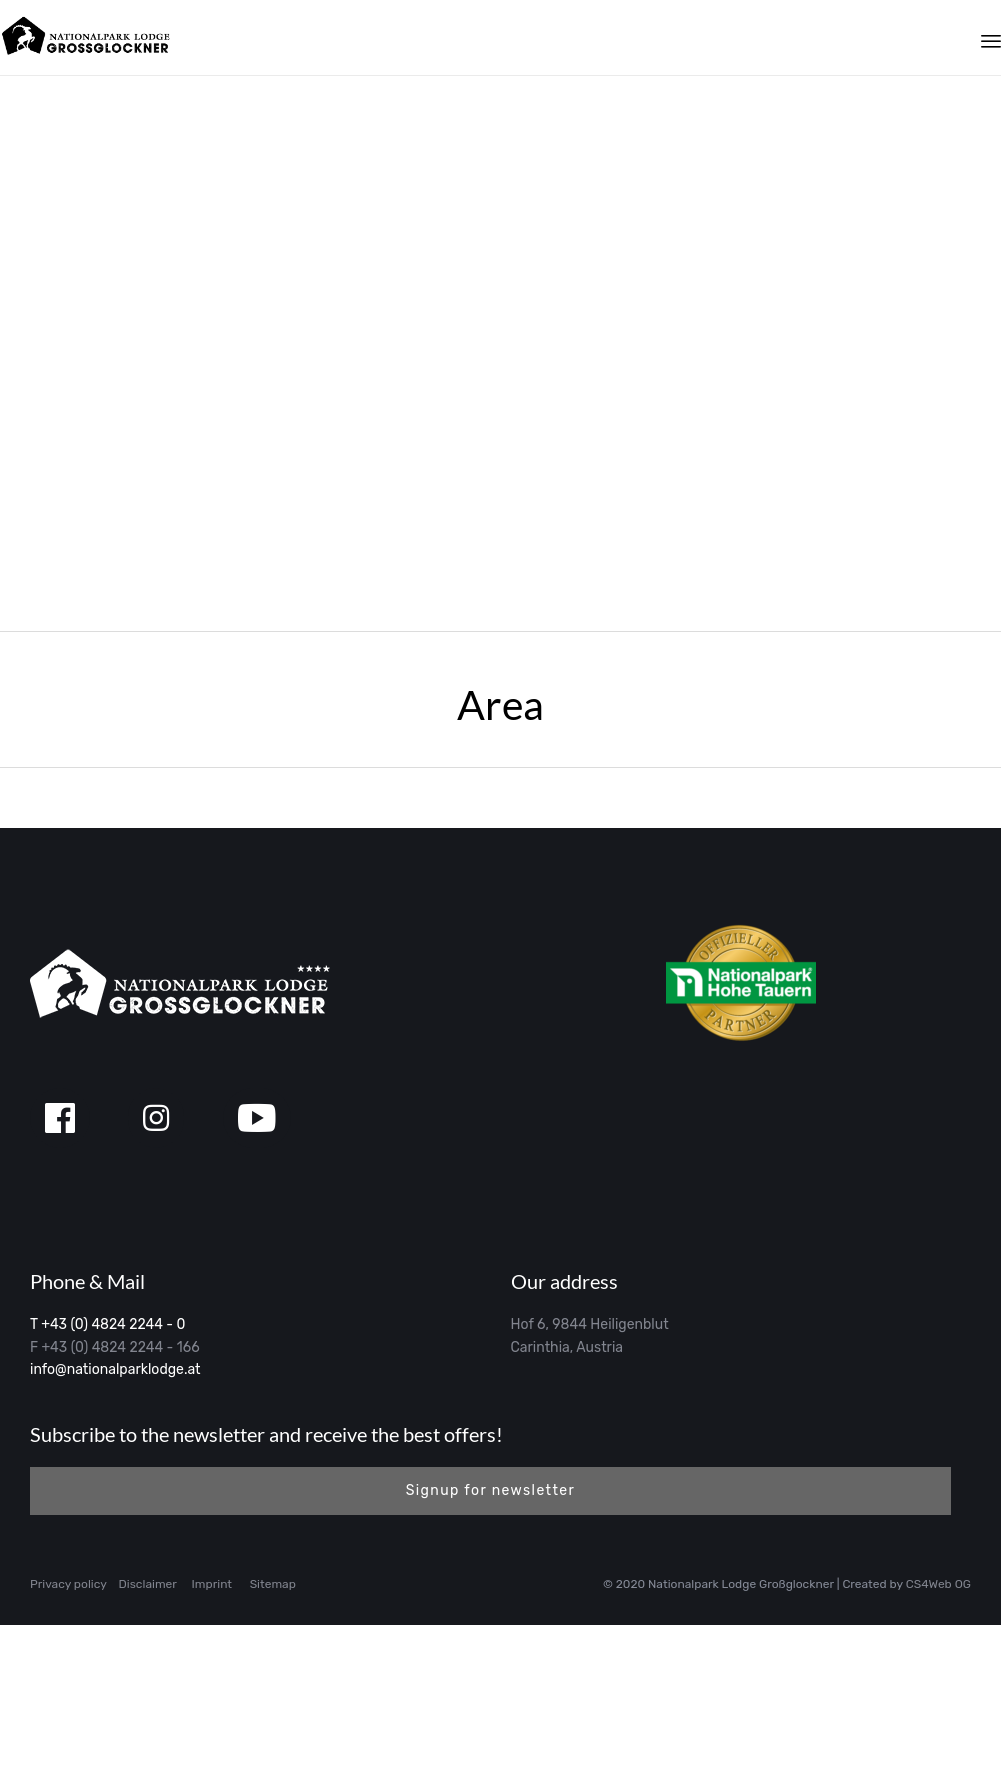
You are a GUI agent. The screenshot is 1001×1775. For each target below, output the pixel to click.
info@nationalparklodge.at (115, 1519)
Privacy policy (68, 1734)
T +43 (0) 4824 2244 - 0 (107, 1474)
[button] (490, 1641)
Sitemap (273, 1734)
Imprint (212, 1734)
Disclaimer (148, 1734)
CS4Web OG (938, 1734)
